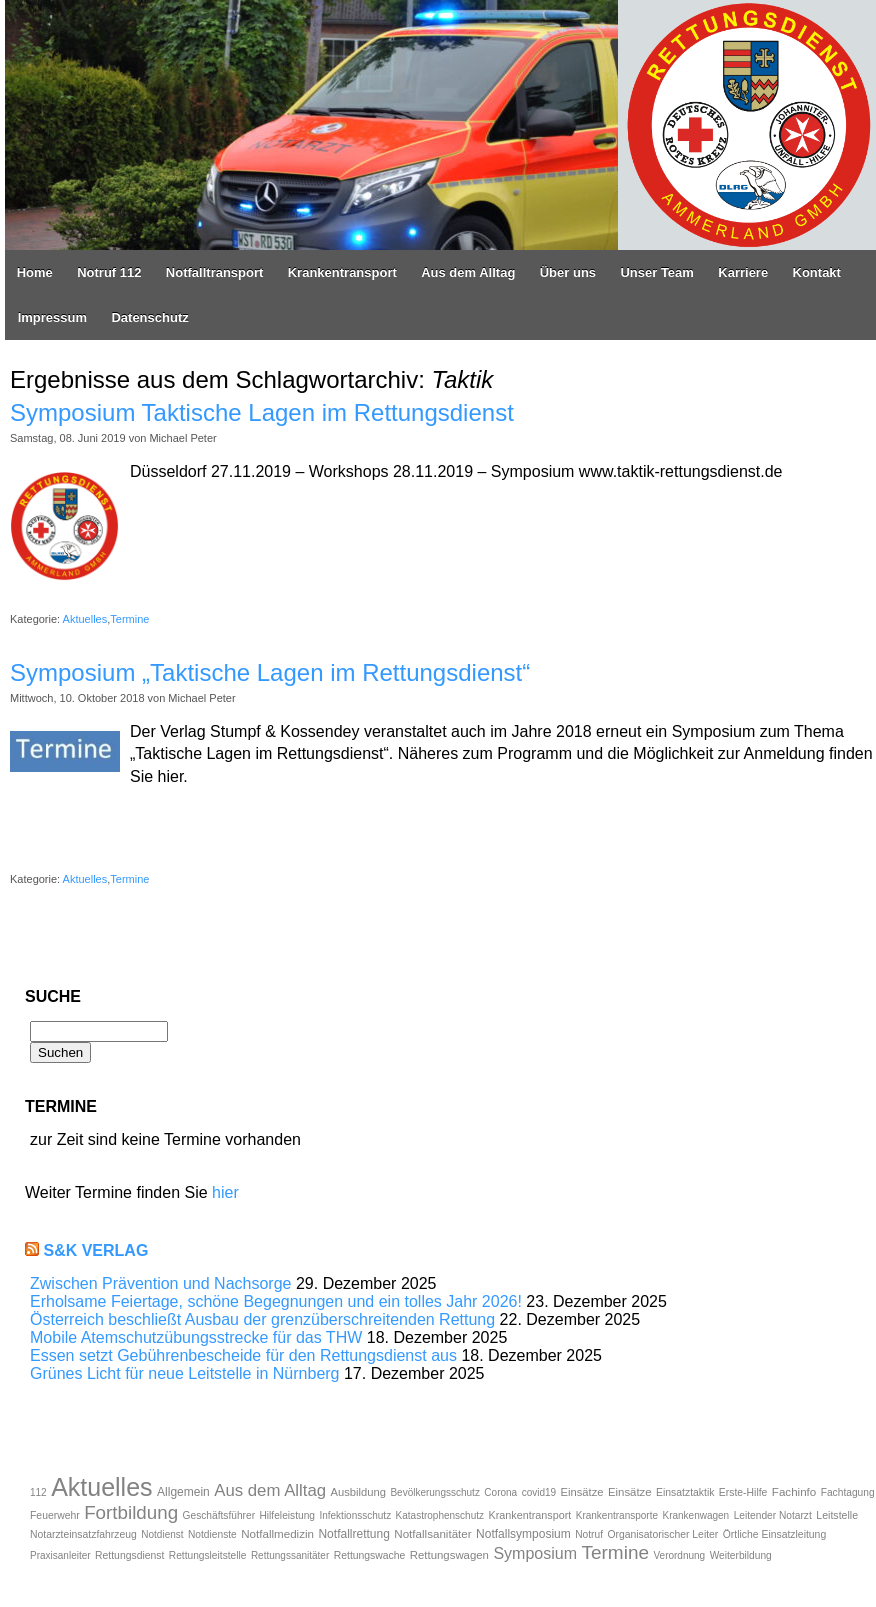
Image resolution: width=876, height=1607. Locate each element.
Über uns (568, 272)
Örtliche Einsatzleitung (774, 1534)
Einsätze (582, 1492)
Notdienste (212, 1534)
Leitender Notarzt (773, 1515)
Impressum (52, 317)
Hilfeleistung (287, 1515)
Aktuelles (85, 619)
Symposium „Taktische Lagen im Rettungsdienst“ (270, 672)
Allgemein (183, 1492)
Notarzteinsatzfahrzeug (83, 1534)
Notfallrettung (353, 1534)
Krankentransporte (617, 1515)
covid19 (539, 1492)
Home (35, 272)
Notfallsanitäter (432, 1533)
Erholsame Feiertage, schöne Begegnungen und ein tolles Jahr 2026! (276, 1301)
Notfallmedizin (277, 1533)
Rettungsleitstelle (208, 1555)
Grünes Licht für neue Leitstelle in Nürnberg (185, 1373)
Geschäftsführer (219, 1515)
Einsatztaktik (685, 1492)
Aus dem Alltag (468, 272)
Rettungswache (370, 1555)
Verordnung (679, 1555)
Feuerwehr (55, 1515)
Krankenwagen (695, 1515)
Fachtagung (848, 1492)
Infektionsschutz (355, 1515)
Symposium (535, 1553)
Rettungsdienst (129, 1555)
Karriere (743, 272)
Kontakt (817, 272)
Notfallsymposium (523, 1534)
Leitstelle (837, 1515)
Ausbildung (358, 1492)
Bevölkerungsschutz (435, 1492)
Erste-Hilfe (743, 1492)
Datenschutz (149, 317)
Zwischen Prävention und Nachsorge (160, 1283)
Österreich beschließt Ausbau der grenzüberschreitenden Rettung (262, 1319)
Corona (500, 1492)
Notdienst (162, 1534)
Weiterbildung (741, 1555)
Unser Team (656, 272)
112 (38, 1492)
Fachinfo (794, 1491)
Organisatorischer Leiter (662, 1534)
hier (225, 1192)
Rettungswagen (449, 1555)
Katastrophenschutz (440, 1515)
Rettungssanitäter (290, 1555)
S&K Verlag (95, 1250)
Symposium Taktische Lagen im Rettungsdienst (262, 412)
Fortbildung (131, 1512)
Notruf (589, 1534)
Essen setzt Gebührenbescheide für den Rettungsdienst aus (243, 1355)
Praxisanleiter (60, 1555)
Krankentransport (342, 272)
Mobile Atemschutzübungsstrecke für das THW (196, 1337)
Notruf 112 (109, 272)
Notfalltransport (215, 272)
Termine (129, 619)
